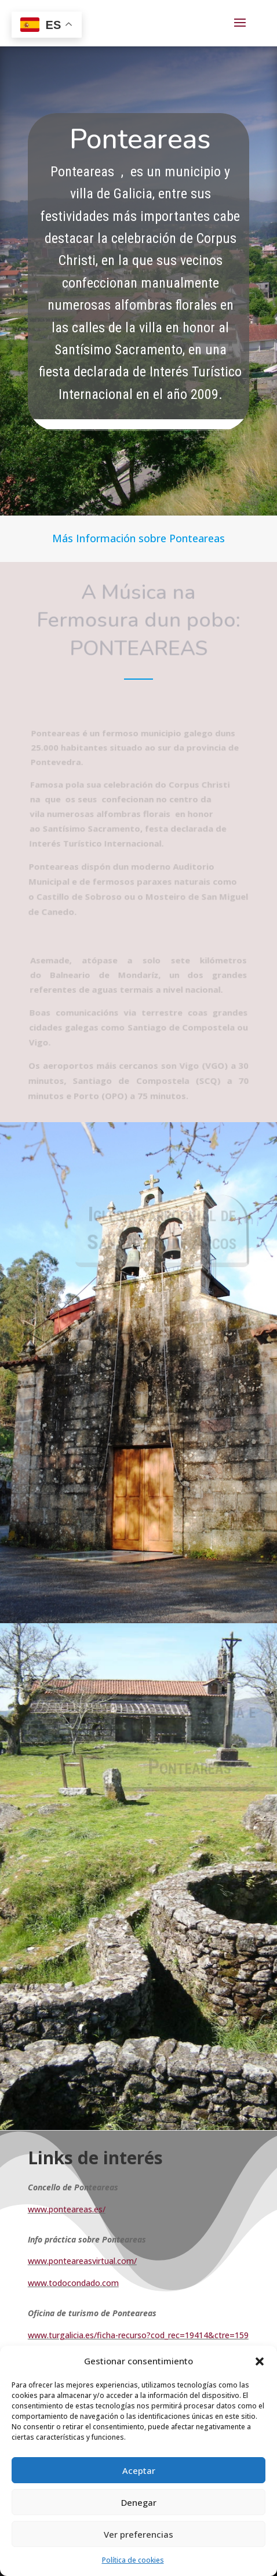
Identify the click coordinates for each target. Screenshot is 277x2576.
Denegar (138, 2502)
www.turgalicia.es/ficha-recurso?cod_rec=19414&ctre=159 (138, 2335)
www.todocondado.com (73, 2282)
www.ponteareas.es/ (66, 2209)
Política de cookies (133, 2560)
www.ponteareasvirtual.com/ (82, 2260)
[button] (259, 2361)
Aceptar (138, 2470)
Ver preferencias (138, 2534)
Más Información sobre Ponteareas (138, 538)
